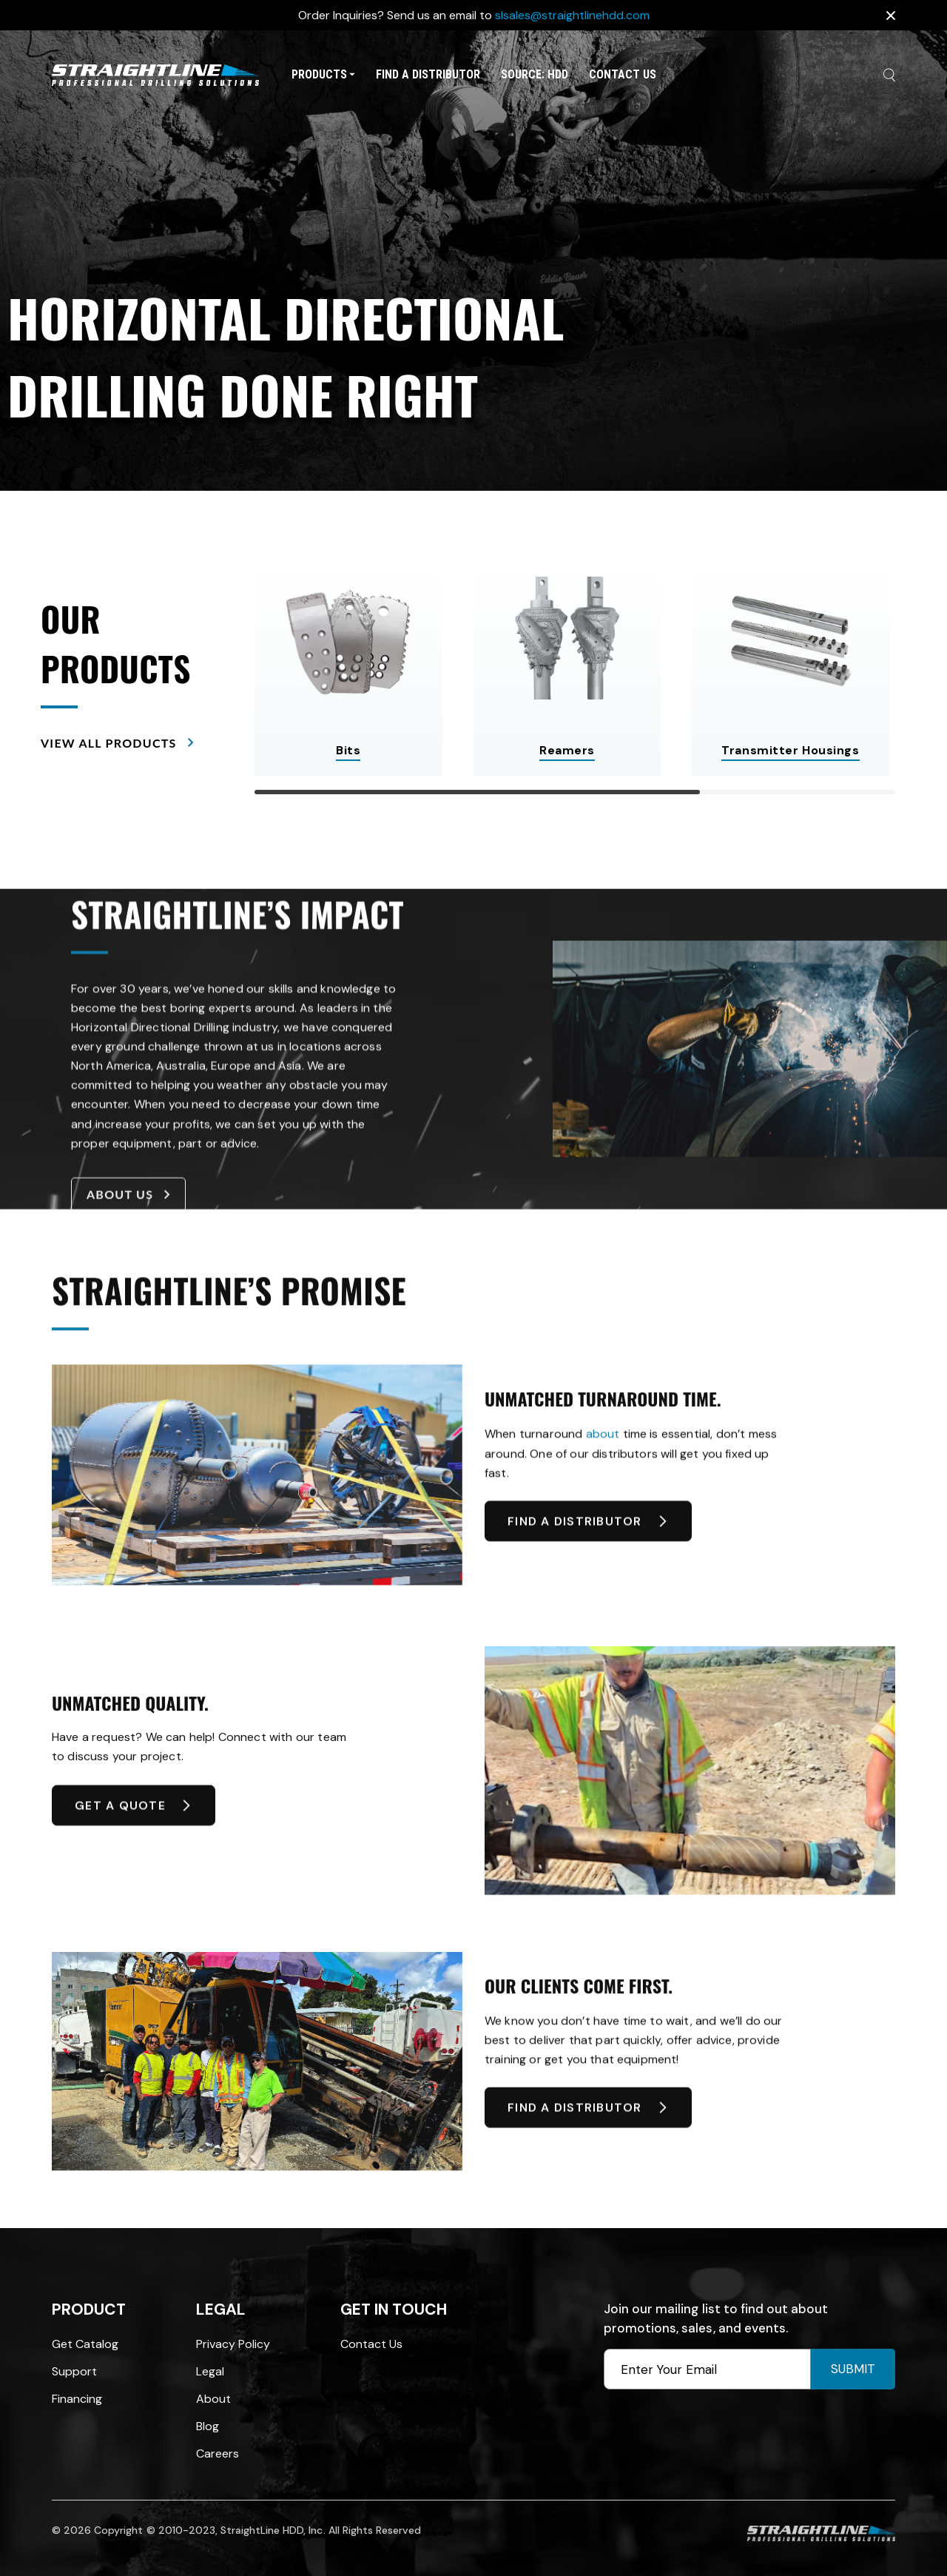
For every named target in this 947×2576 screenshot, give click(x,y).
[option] (473, 260)
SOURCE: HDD (534, 74)
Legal (210, 2371)
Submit (853, 2369)
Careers (217, 2453)
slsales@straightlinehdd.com (572, 15)
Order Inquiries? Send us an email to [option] (474, 15)
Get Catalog (85, 2344)
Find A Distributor (428, 74)
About (213, 2398)
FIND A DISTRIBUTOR (588, 1545)
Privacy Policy (233, 2344)
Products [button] (323, 74)
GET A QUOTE (133, 1829)
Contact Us (622, 74)
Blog (207, 2426)
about (603, 1469)
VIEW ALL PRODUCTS (117, 742)
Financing (77, 2398)
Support (74, 2371)
